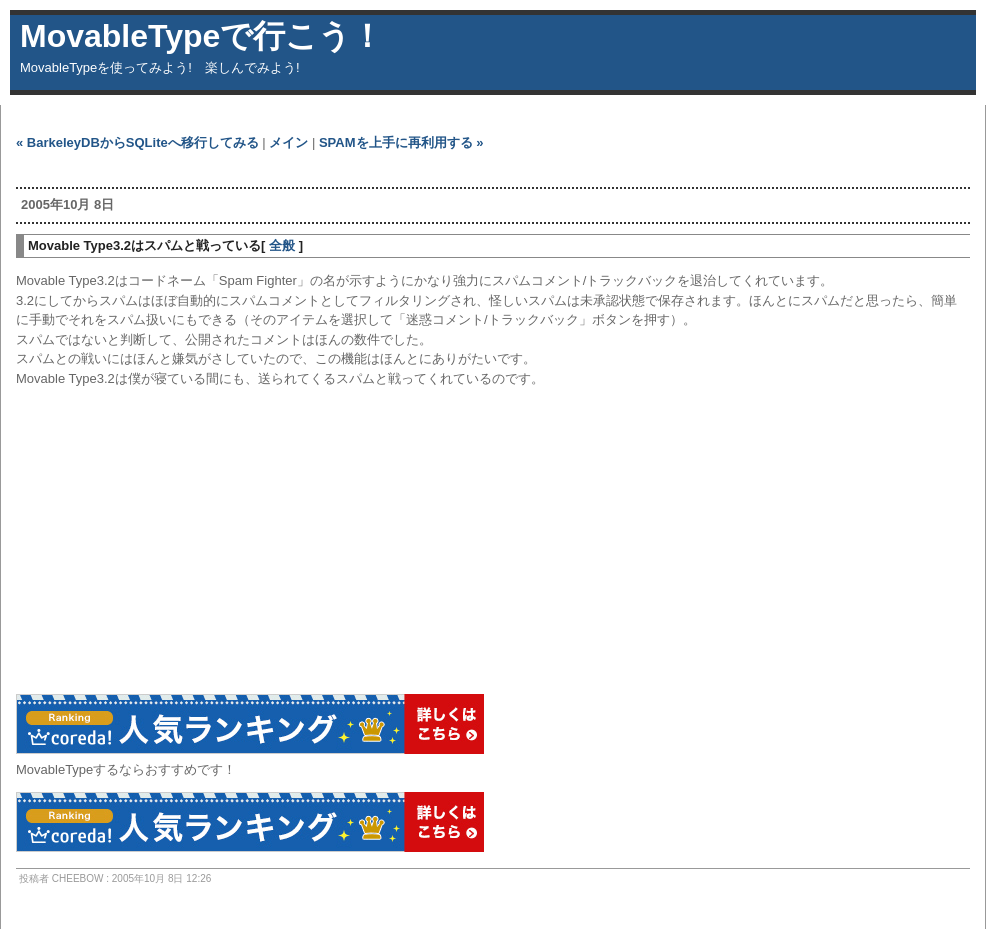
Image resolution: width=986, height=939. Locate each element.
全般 (282, 245)
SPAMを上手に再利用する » (401, 142)
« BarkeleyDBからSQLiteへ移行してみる (137, 142)
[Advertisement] (250, 169)
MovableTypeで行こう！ (201, 36)
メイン (288, 142)
